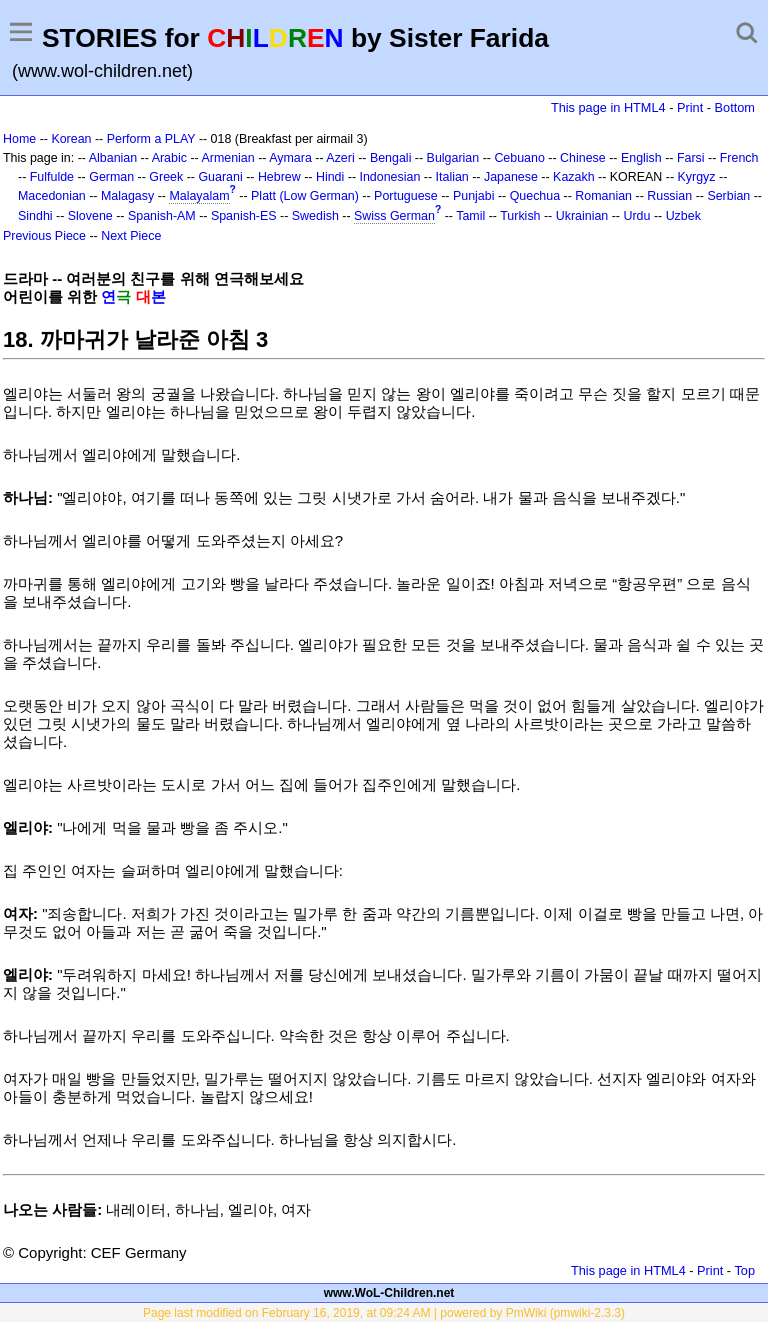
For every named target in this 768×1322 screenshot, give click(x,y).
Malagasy (127, 196)
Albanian (113, 158)
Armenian (227, 158)
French (739, 158)
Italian (452, 177)
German (111, 177)
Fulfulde (52, 177)
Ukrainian (582, 216)
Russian (669, 196)
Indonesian (389, 177)
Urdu (636, 216)
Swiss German (394, 216)
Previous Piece (44, 236)
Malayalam (199, 196)
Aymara (290, 158)
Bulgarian (453, 158)
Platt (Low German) (305, 196)
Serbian (728, 196)
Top (744, 1270)
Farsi (691, 158)
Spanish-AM (162, 216)
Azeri (340, 158)
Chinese (583, 158)
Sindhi (35, 216)
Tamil (470, 216)
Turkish (520, 216)
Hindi (330, 177)
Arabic (169, 158)
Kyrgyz (697, 177)
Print (690, 107)
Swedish (315, 216)
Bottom (735, 107)
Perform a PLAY (151, 139)
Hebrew (279, 177)
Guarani (220, 177)
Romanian (603, 196)
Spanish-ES (244, 216)
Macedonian (52, 196)
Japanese (511, 177)
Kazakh (574, 177)
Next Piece (131, 236)
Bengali (391, 158)
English (641, 158)
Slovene (90, 216)
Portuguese (406, 196)
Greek (166, 177)
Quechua (535, 196)
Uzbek (683, 216)
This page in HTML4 (608, 107)
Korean (71, 139)
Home (19, 139)
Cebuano (519, 158)
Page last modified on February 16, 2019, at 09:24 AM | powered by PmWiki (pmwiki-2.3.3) (384, 1313)
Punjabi (474, 196)
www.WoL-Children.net (389, 1293)
